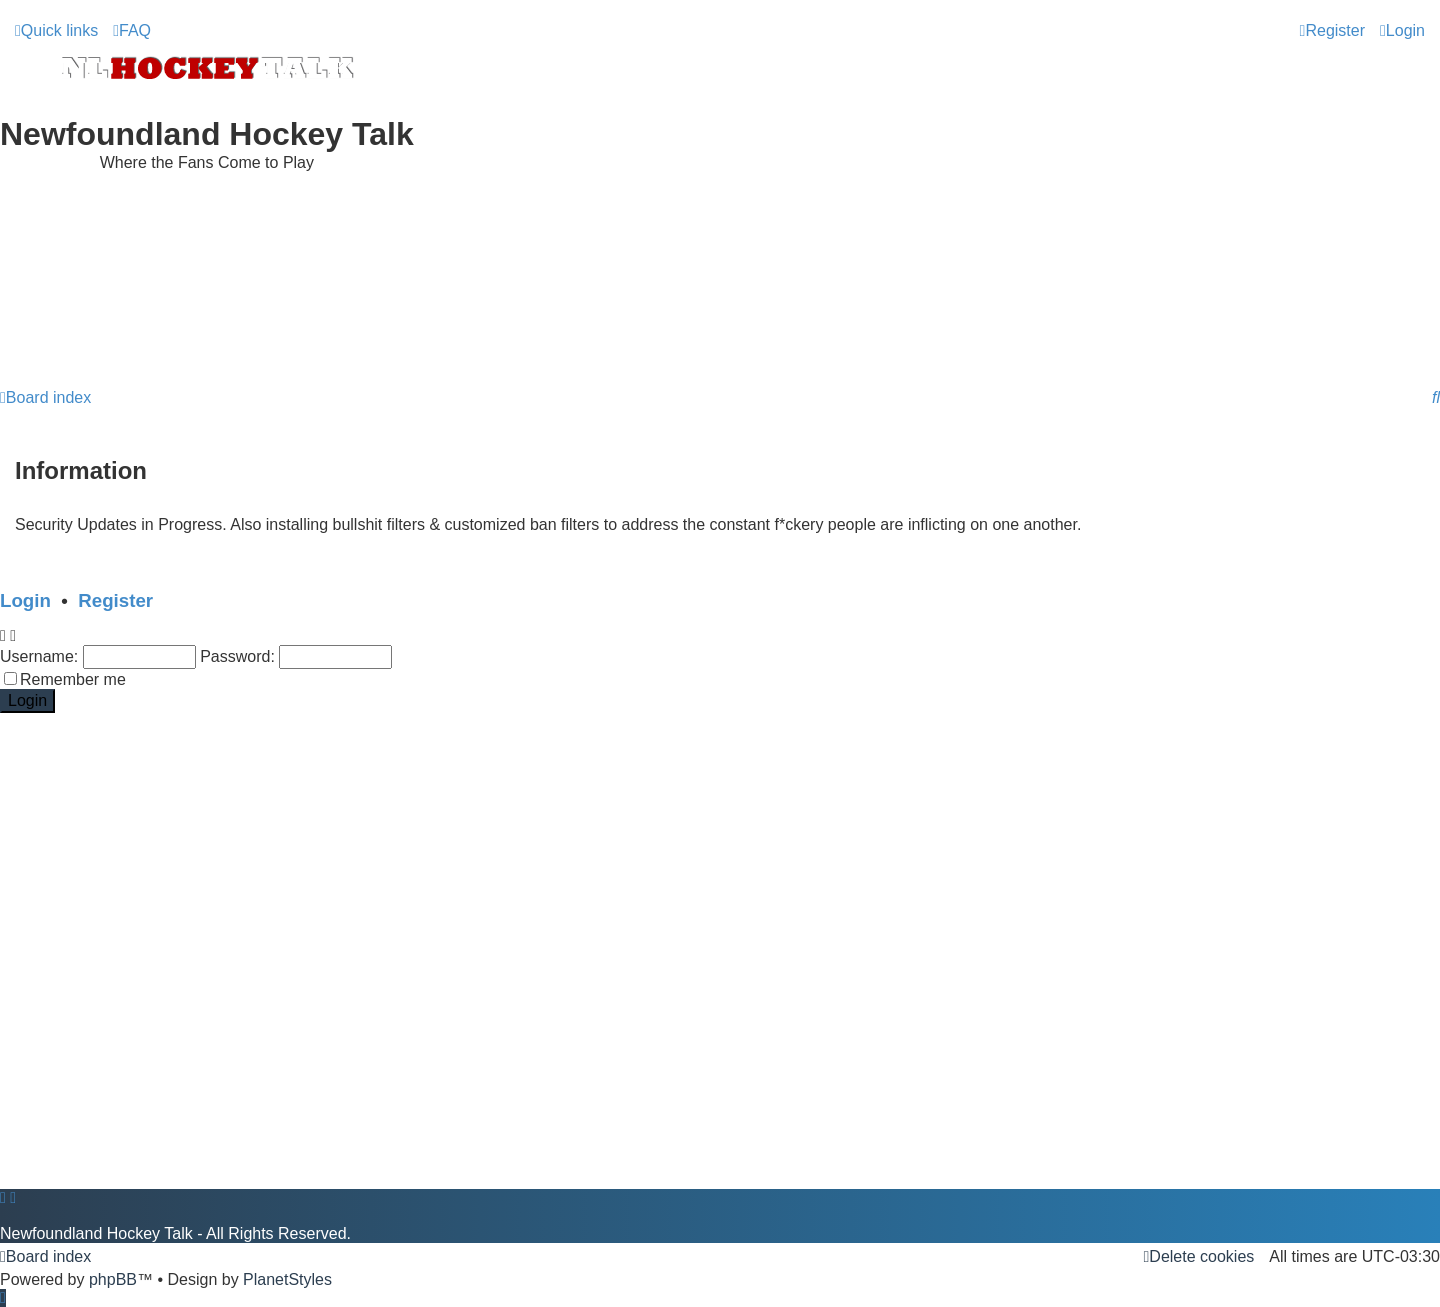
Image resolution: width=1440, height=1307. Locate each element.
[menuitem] (132, 31)
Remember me (73, 679)
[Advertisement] (720, 329)
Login (25, 600)
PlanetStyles (287, 1279)
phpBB (113, 1279)
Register (115, 600)
